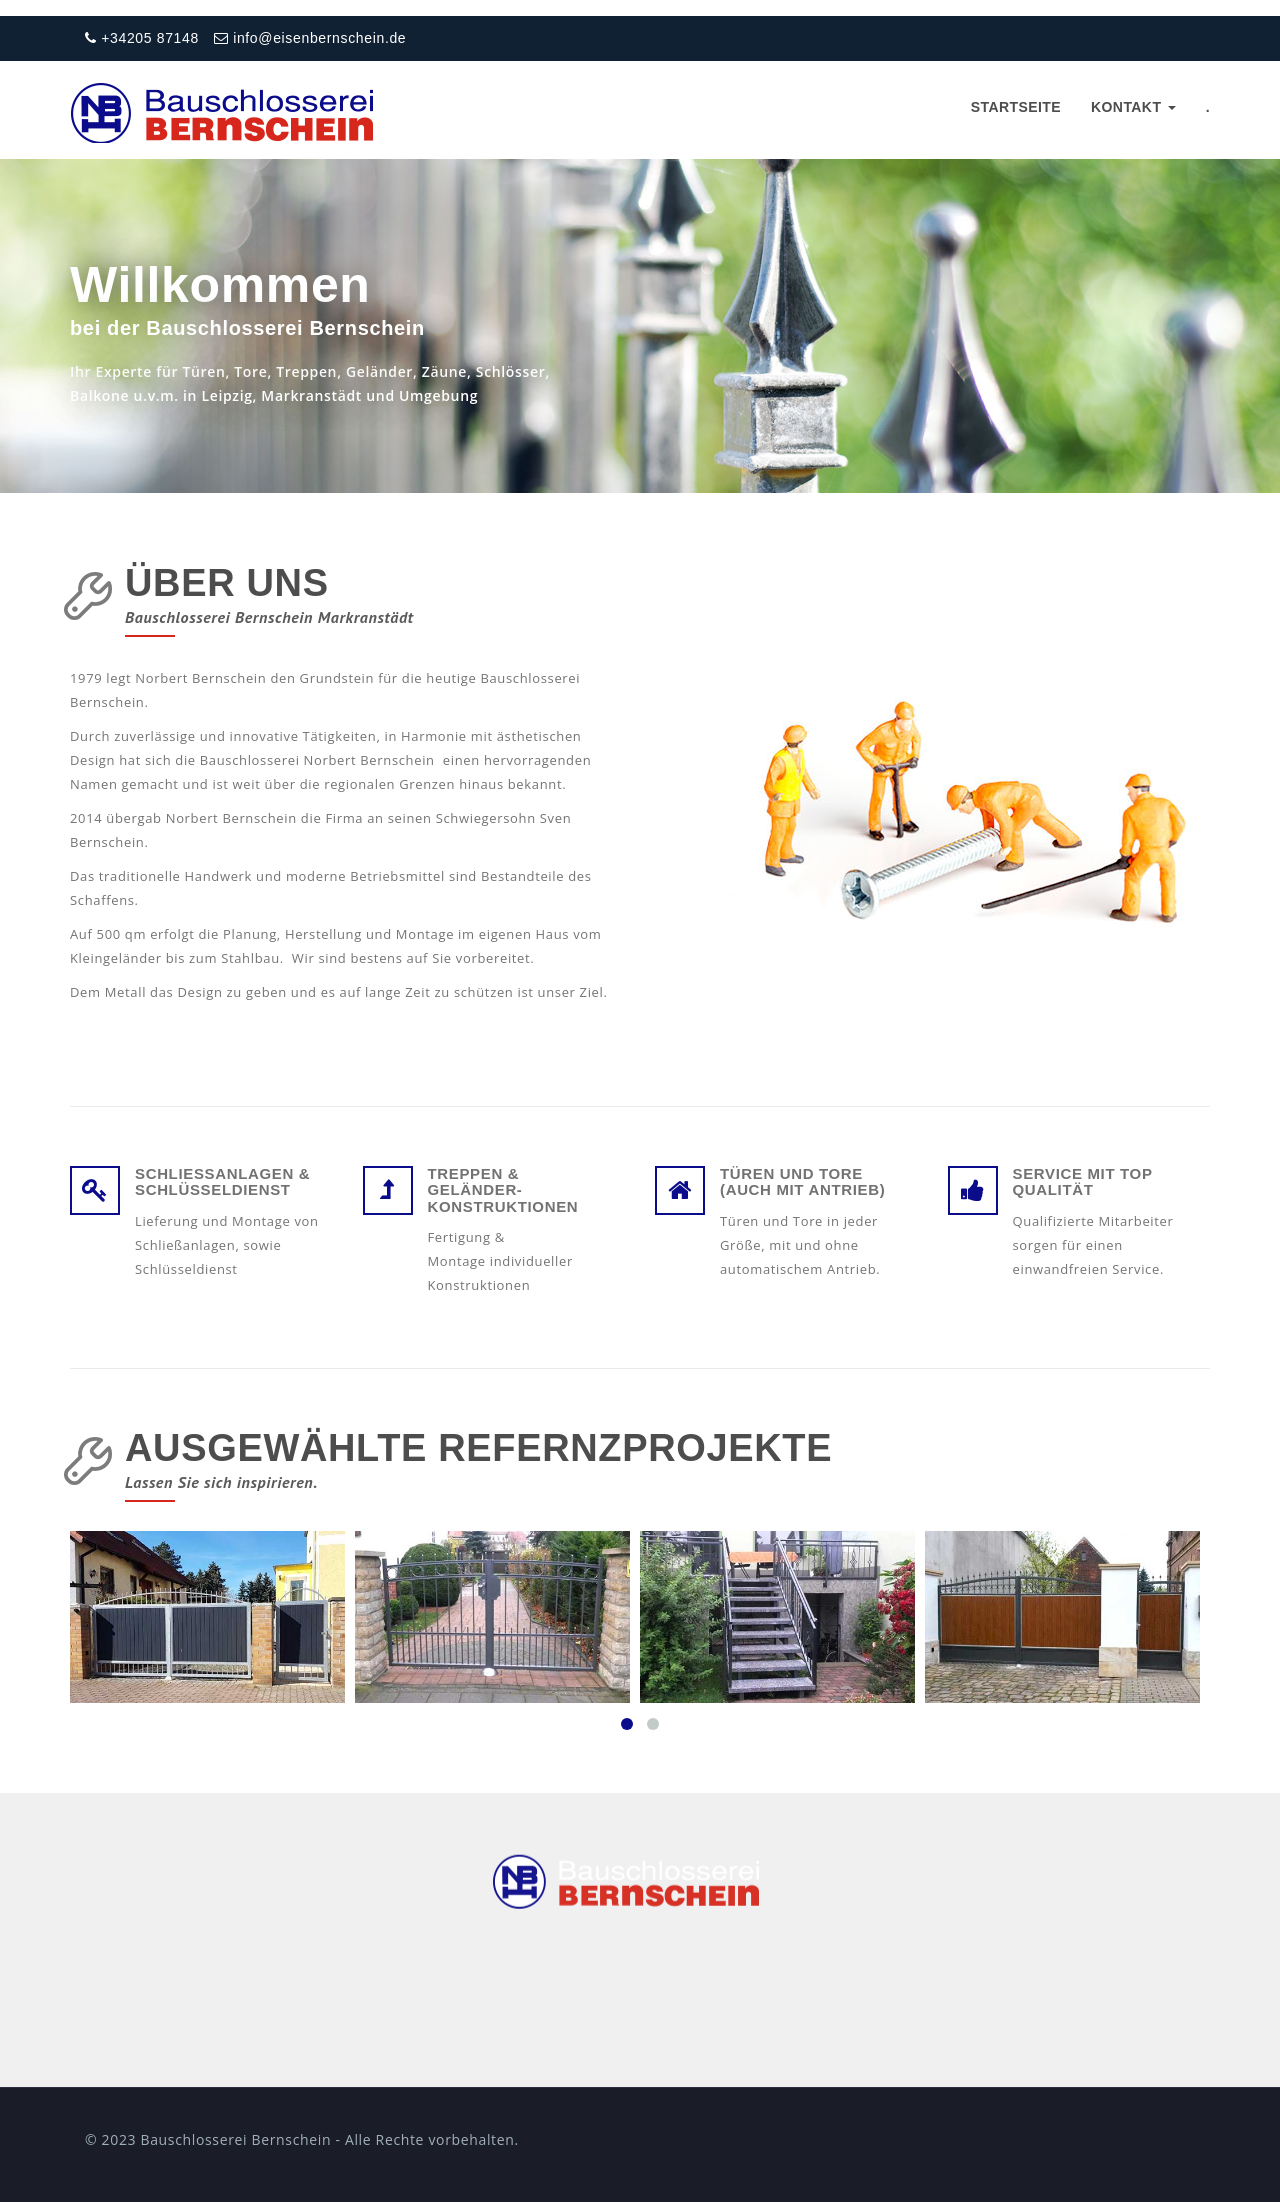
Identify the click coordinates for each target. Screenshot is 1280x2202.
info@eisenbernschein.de (310, 38)
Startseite (1016, 107)
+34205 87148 (142, 38)
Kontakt (1133, 107)
